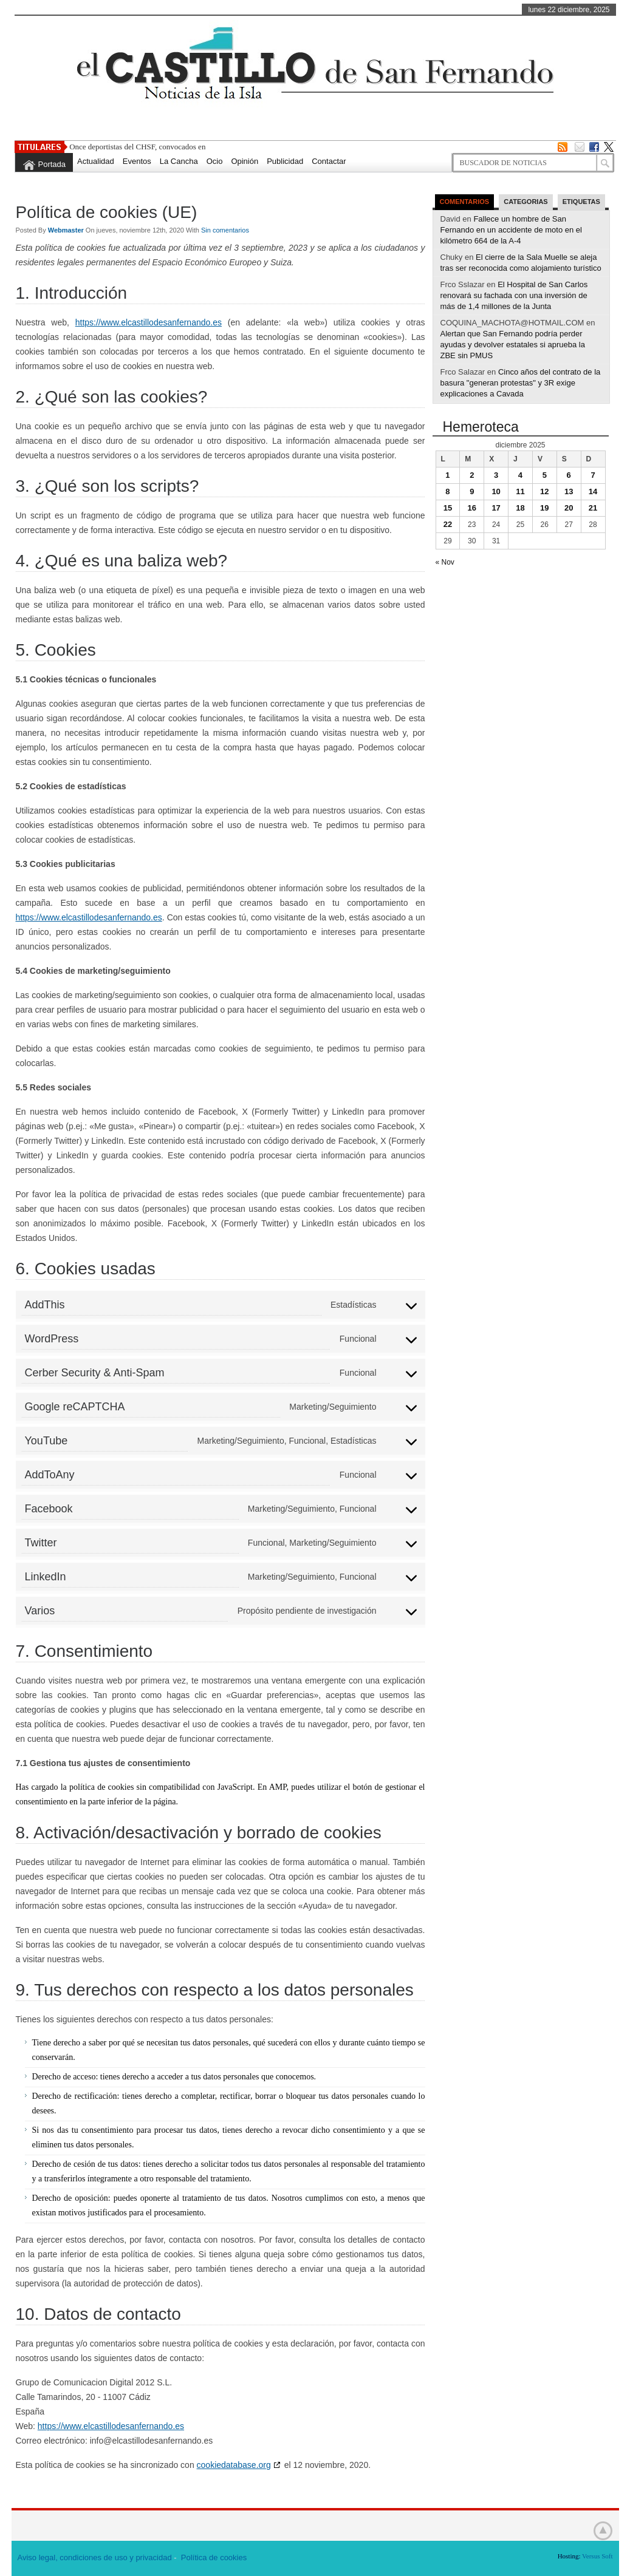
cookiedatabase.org (234, 2465)
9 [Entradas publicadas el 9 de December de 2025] (472, 491)
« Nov (445, 562)
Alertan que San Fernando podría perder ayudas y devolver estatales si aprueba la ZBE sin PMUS (512, 344)
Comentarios (465, 201)
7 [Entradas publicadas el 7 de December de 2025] (593, 475)
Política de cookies (214, 2557)
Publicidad (285, 161)
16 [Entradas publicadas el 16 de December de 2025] (472, 507)
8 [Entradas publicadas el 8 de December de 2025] (447, 491)
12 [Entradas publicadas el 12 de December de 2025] (544, 491)
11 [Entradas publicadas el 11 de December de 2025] (520, 491)
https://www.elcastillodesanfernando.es (148, 322)
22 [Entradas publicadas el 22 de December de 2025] (447, 524)
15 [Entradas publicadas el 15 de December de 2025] (447, 507)
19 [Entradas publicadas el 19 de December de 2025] (544, 507)
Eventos (137, 161)
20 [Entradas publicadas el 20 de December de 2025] (568, 507)
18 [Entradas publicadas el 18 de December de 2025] (520, 507)
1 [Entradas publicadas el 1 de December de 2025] (447, 475)
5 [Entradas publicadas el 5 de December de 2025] (545, 475)
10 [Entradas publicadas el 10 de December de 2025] (495, 491)
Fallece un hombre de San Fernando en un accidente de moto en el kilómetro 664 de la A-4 (511, 229)
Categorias (526, 201)
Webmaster (67, 230)
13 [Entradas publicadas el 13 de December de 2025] (568, 491)
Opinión (244, 161)
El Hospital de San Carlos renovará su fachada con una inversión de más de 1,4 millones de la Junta (514, 295)
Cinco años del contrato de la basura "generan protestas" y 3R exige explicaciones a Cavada (520, 382)
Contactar (329, 161)
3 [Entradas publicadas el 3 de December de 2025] (496, 475)
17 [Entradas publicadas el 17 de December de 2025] (495, 507)
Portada (52, 164)
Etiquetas (581, 201)
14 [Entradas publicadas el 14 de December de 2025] (593, 491)
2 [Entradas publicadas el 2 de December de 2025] (472, 475)
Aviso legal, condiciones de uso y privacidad (95, 2557)
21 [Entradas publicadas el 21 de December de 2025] (593, 507)
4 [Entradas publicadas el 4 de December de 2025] (520, 475)
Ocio (215, 161)
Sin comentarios (225, 230)
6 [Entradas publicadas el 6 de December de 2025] (569, 475)
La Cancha (179, 161)
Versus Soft (597, 2556)
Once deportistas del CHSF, (113, 146)
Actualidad (95, 161)
